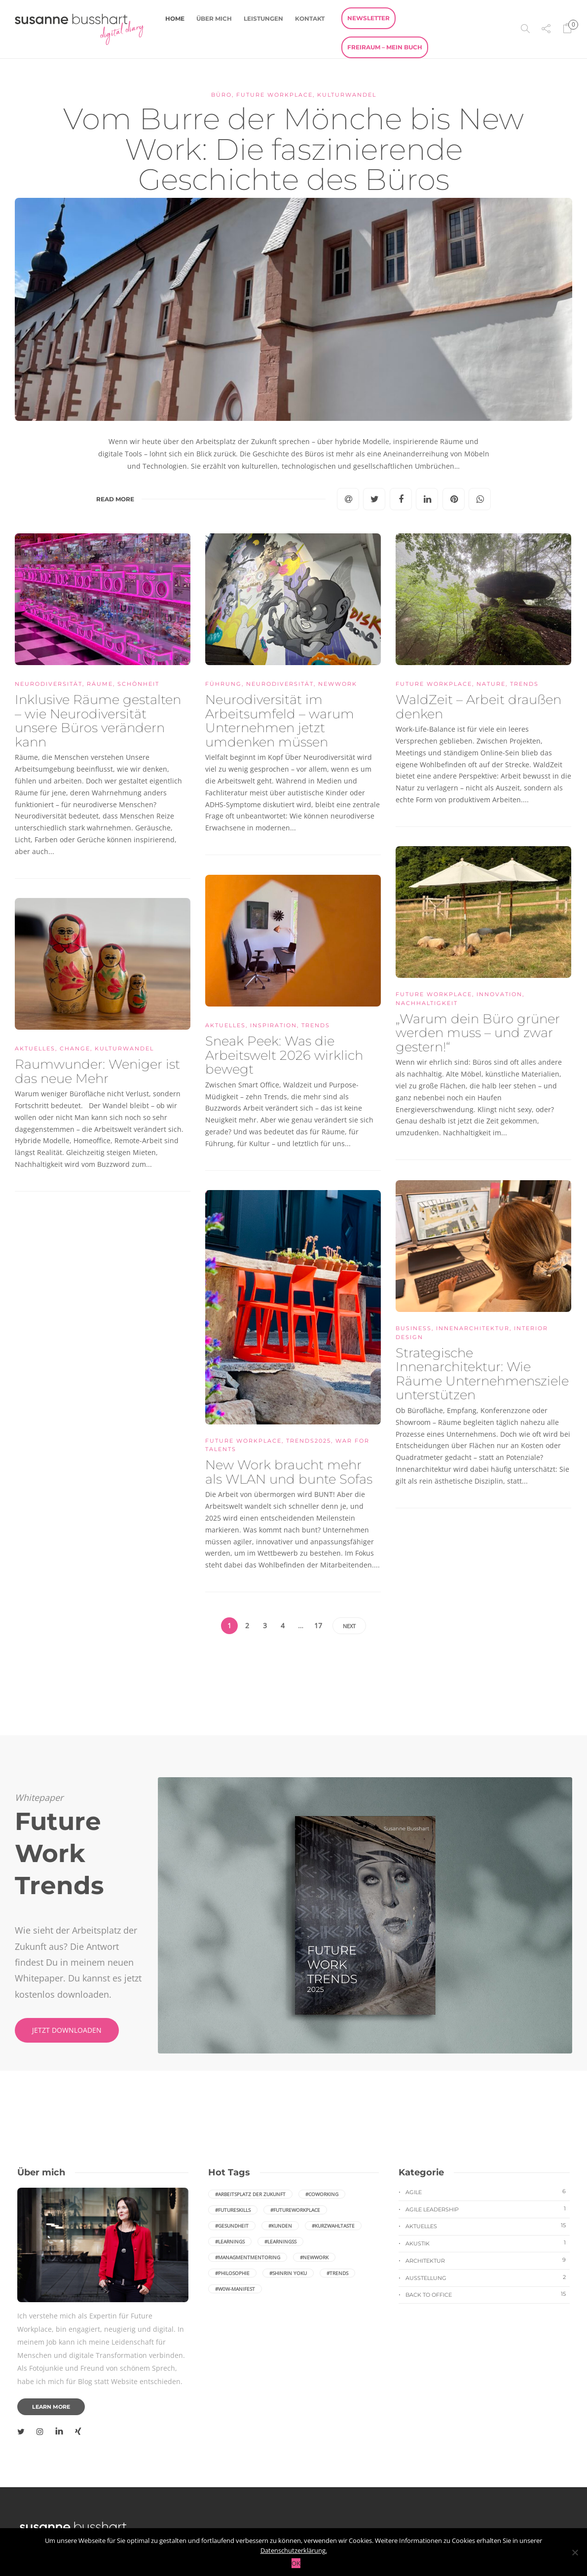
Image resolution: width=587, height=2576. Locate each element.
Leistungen (263, 18)
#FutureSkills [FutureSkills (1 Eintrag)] (233, 2209)
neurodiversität (48, 683)
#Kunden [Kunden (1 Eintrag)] (280, 2225)
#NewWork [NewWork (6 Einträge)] (314, 2257)
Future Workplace (274, 94)
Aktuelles (225, 1025)
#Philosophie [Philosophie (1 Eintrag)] (232, 2273)
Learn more (51, 2406)
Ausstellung (487, 2277)
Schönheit (138, 683)
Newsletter (368, 18)
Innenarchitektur (473, 1328)
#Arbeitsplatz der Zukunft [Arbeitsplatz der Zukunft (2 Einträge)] (250, 2194)
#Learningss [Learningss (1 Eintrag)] (280, 2241)
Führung (223, 683)
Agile (487, 2192)
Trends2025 (308, 1440)
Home (174, 18)
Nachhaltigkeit (427, 1003)
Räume (100, 683)
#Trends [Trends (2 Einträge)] (337, 2273)
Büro (221, 94)
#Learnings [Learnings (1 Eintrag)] (230, 2241)
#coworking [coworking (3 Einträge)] (321, 2194)
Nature (491, 683)
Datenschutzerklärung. (293, 2550)
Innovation (499, 994)
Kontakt (310, 18)
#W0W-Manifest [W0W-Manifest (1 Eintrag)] (235, 2288)
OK (296, 2563)
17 (318, 1625)
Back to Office (487, 2294)
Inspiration (273, 1025)
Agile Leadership (487, 2209)
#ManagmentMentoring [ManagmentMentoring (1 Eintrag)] (247, 2257)
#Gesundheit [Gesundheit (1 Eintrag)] (232, 2225)
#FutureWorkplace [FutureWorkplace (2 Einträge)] (295, 2209)
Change (75, 1048)
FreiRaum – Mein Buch (384, 47)
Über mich (214, 18)
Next (349, 1626)
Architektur (487, 2260)
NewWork (337, 683)
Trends (524, 683)
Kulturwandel (346, 94)
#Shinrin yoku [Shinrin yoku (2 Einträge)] (288, 2273)
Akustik (487, 2243)
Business (414, 1328)
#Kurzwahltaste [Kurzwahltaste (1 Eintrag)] (333, 2225)
